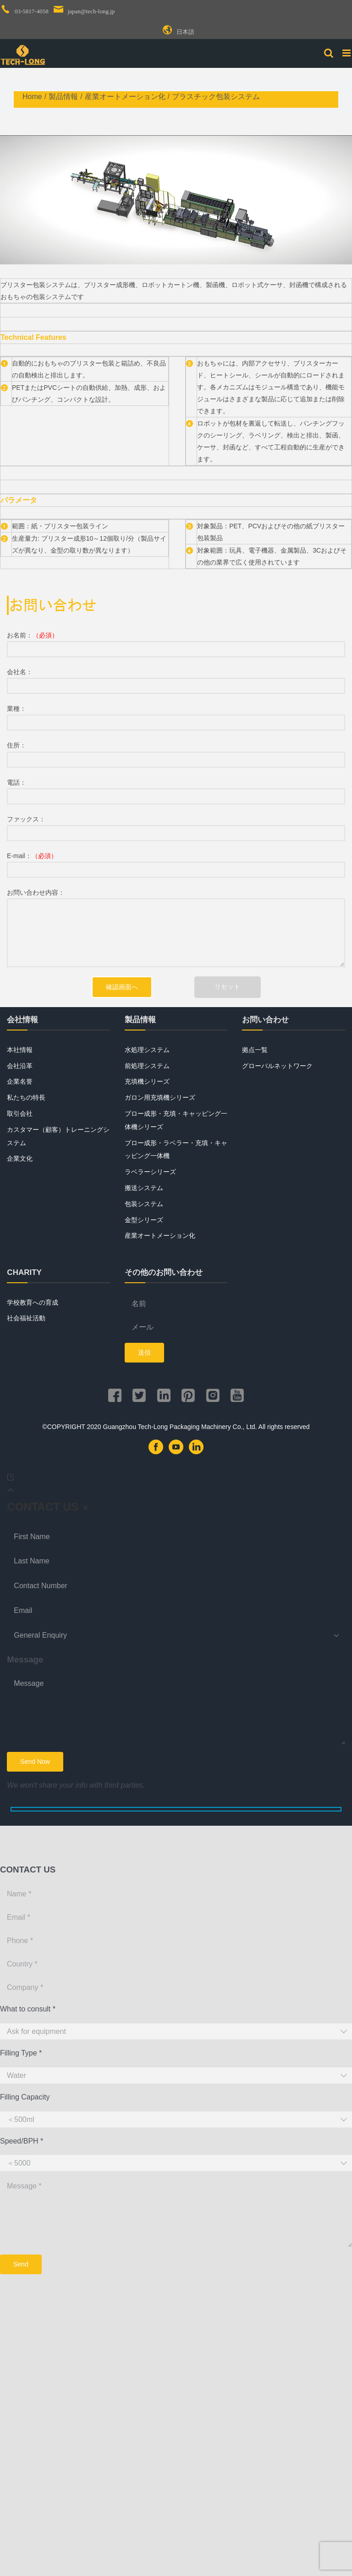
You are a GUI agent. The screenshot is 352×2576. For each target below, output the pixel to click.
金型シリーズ (144, 1220)
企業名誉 (20, 1081)
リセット (227, 986)
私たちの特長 (26, 1097)
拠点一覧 (255, 1049)
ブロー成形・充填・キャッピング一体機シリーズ (176, 1120)
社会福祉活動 (26, 1318)
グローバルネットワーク (277, 1065)
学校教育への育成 (32, 1302)
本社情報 (20, 1049)
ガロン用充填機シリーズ (160, 1097)
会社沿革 (20, 1065)
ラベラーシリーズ (150, 1171)
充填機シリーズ (147, 1081)
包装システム (144, 1204)
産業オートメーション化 (160, 1235)
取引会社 (20, 1113)
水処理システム (147, 1049)
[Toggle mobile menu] (347, 53)
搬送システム (144, 1187)
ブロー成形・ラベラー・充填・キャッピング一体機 (176, 1149)
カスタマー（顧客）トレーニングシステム (58, 1136)
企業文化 (20, 1158)
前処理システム (147, 1065)
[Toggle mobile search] (328, 53)
